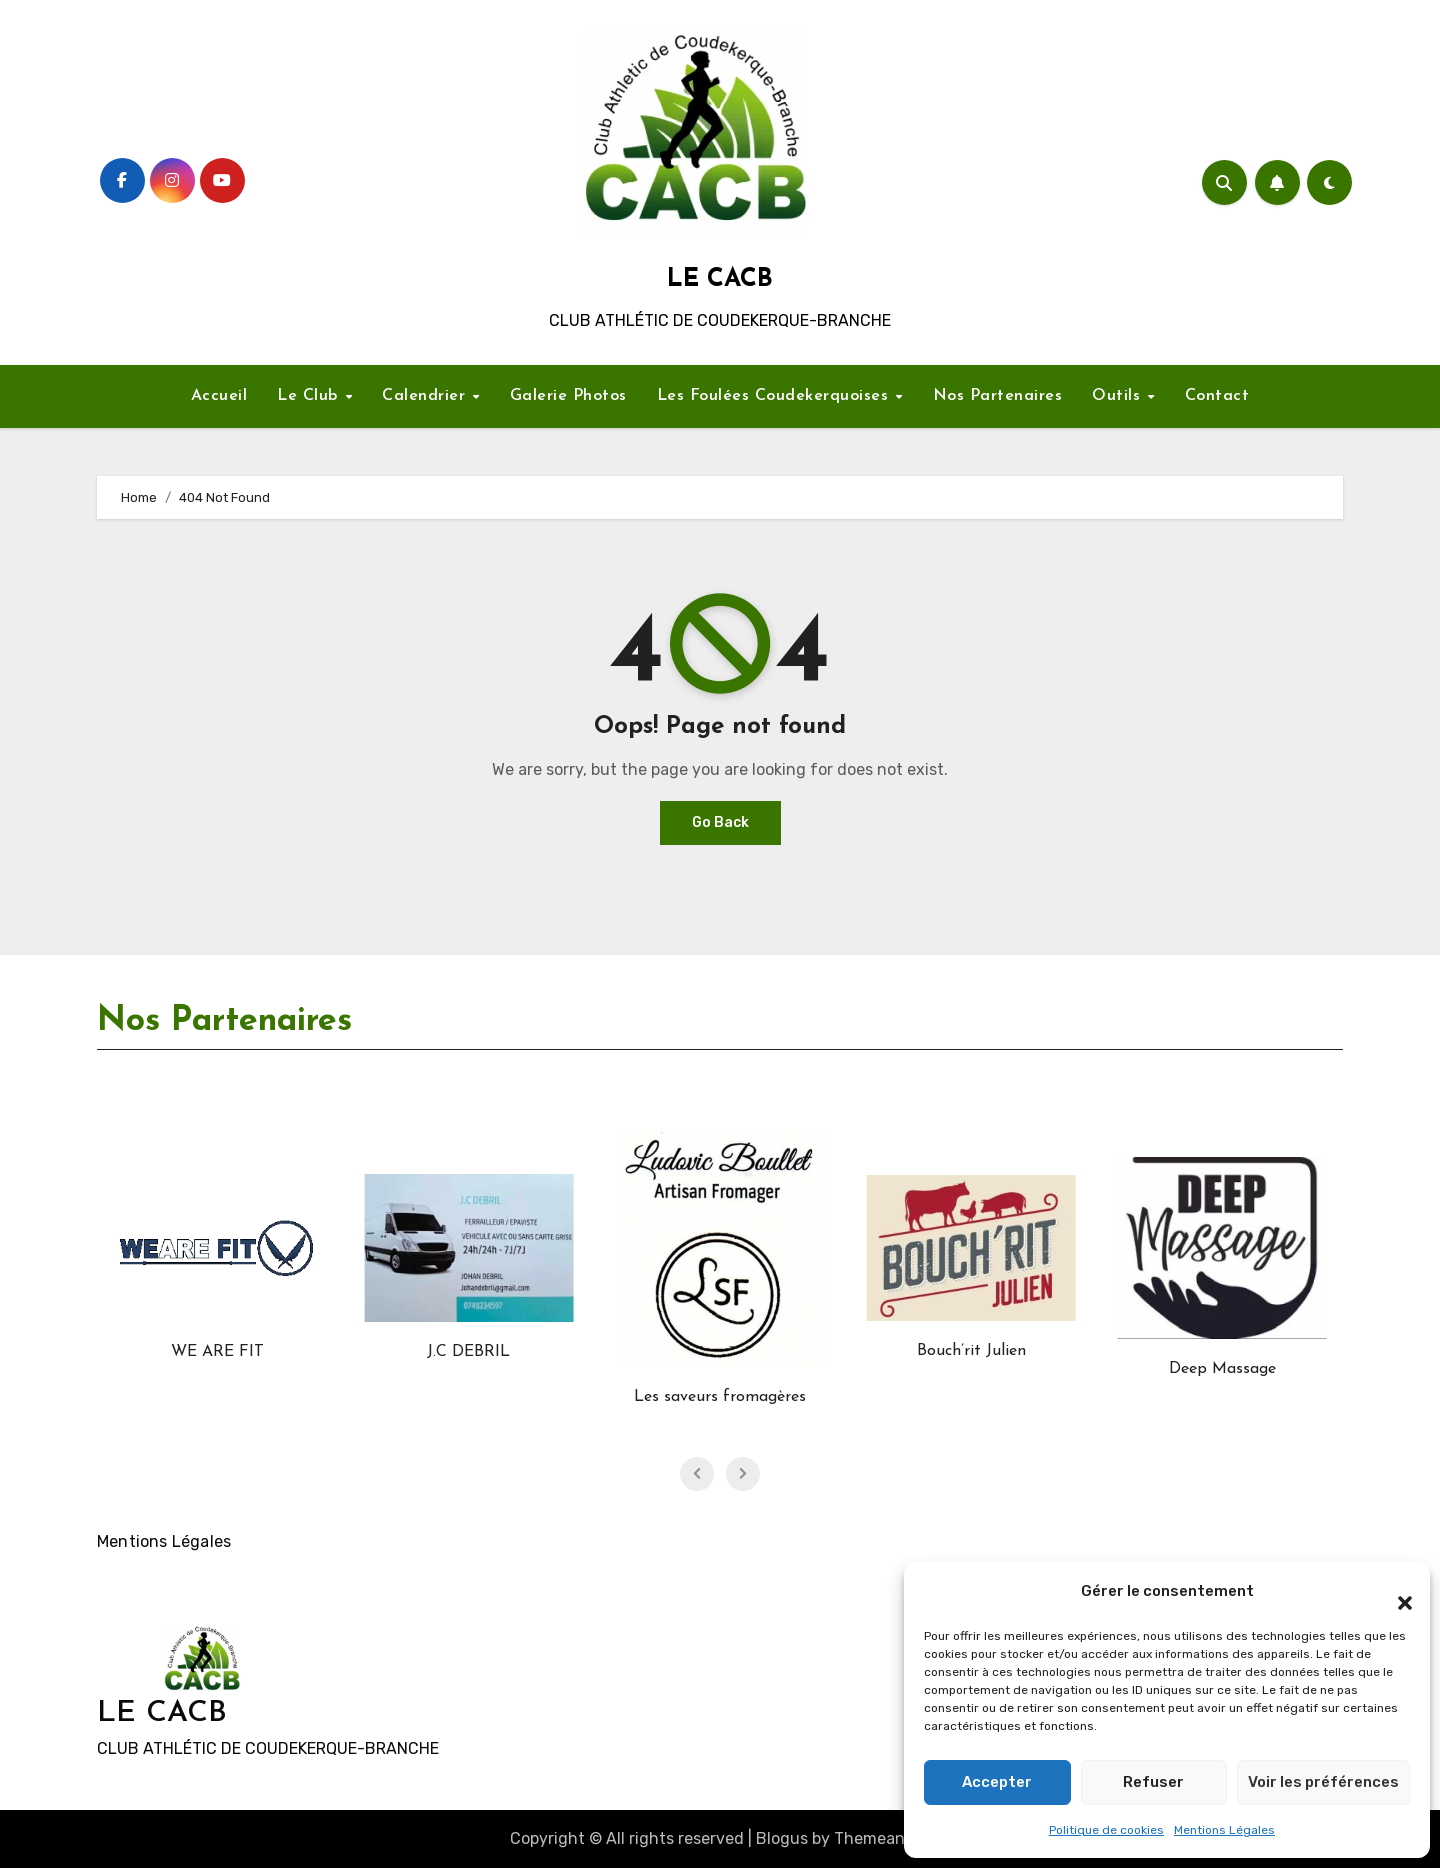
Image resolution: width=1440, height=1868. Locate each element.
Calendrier (426, 396)
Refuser (1153, 1782)
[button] (1395, 1592)
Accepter (997, 1782)
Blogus (782, 1838)
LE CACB (720, 279)
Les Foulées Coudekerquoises (775, 396)
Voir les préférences (1323, 1782)
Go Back (720, 822)
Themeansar (880, 1838)
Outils (1119, 396)
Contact (1217, 396)
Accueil (219, 396)
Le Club (310, 396)
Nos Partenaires (998, 396)
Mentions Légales (1224, 1830)
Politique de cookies (1106, 1830)
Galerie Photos (568, 396)
